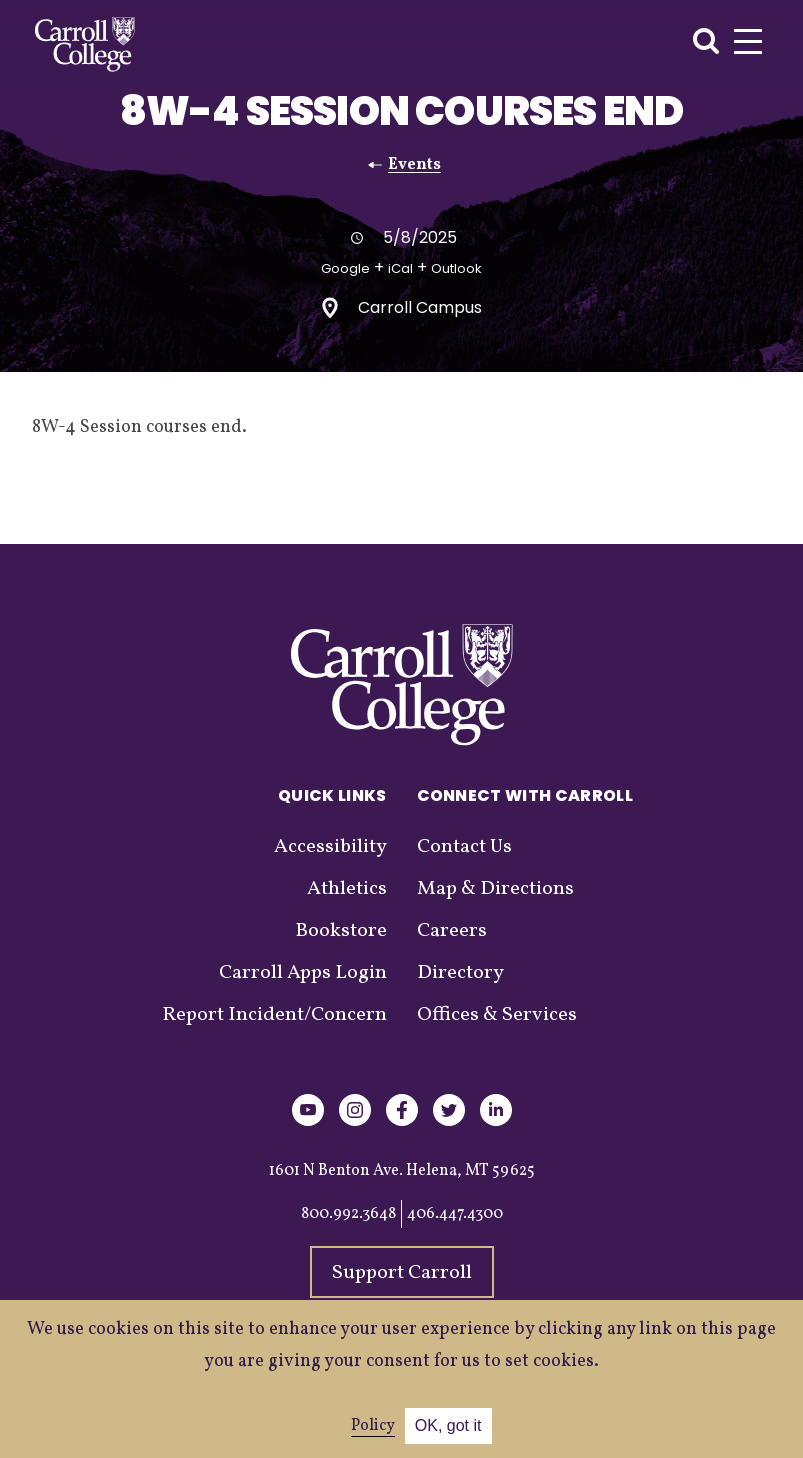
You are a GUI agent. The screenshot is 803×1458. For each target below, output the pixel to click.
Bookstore (341, 931)
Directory (460, 973)
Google (345, 268)
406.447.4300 (455, 1214)
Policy (373, 1426)
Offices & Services (497, 1015)
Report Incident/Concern (274, 1015)
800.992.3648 (348, 1214)
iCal (400, 268)
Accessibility (330, 847)
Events (414, 165)
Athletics (347, 889)
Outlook (456, 268)
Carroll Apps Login (303, 973)
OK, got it (448, 1425)
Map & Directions (495, 889)
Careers (452, 931)
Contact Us (464, 847)
